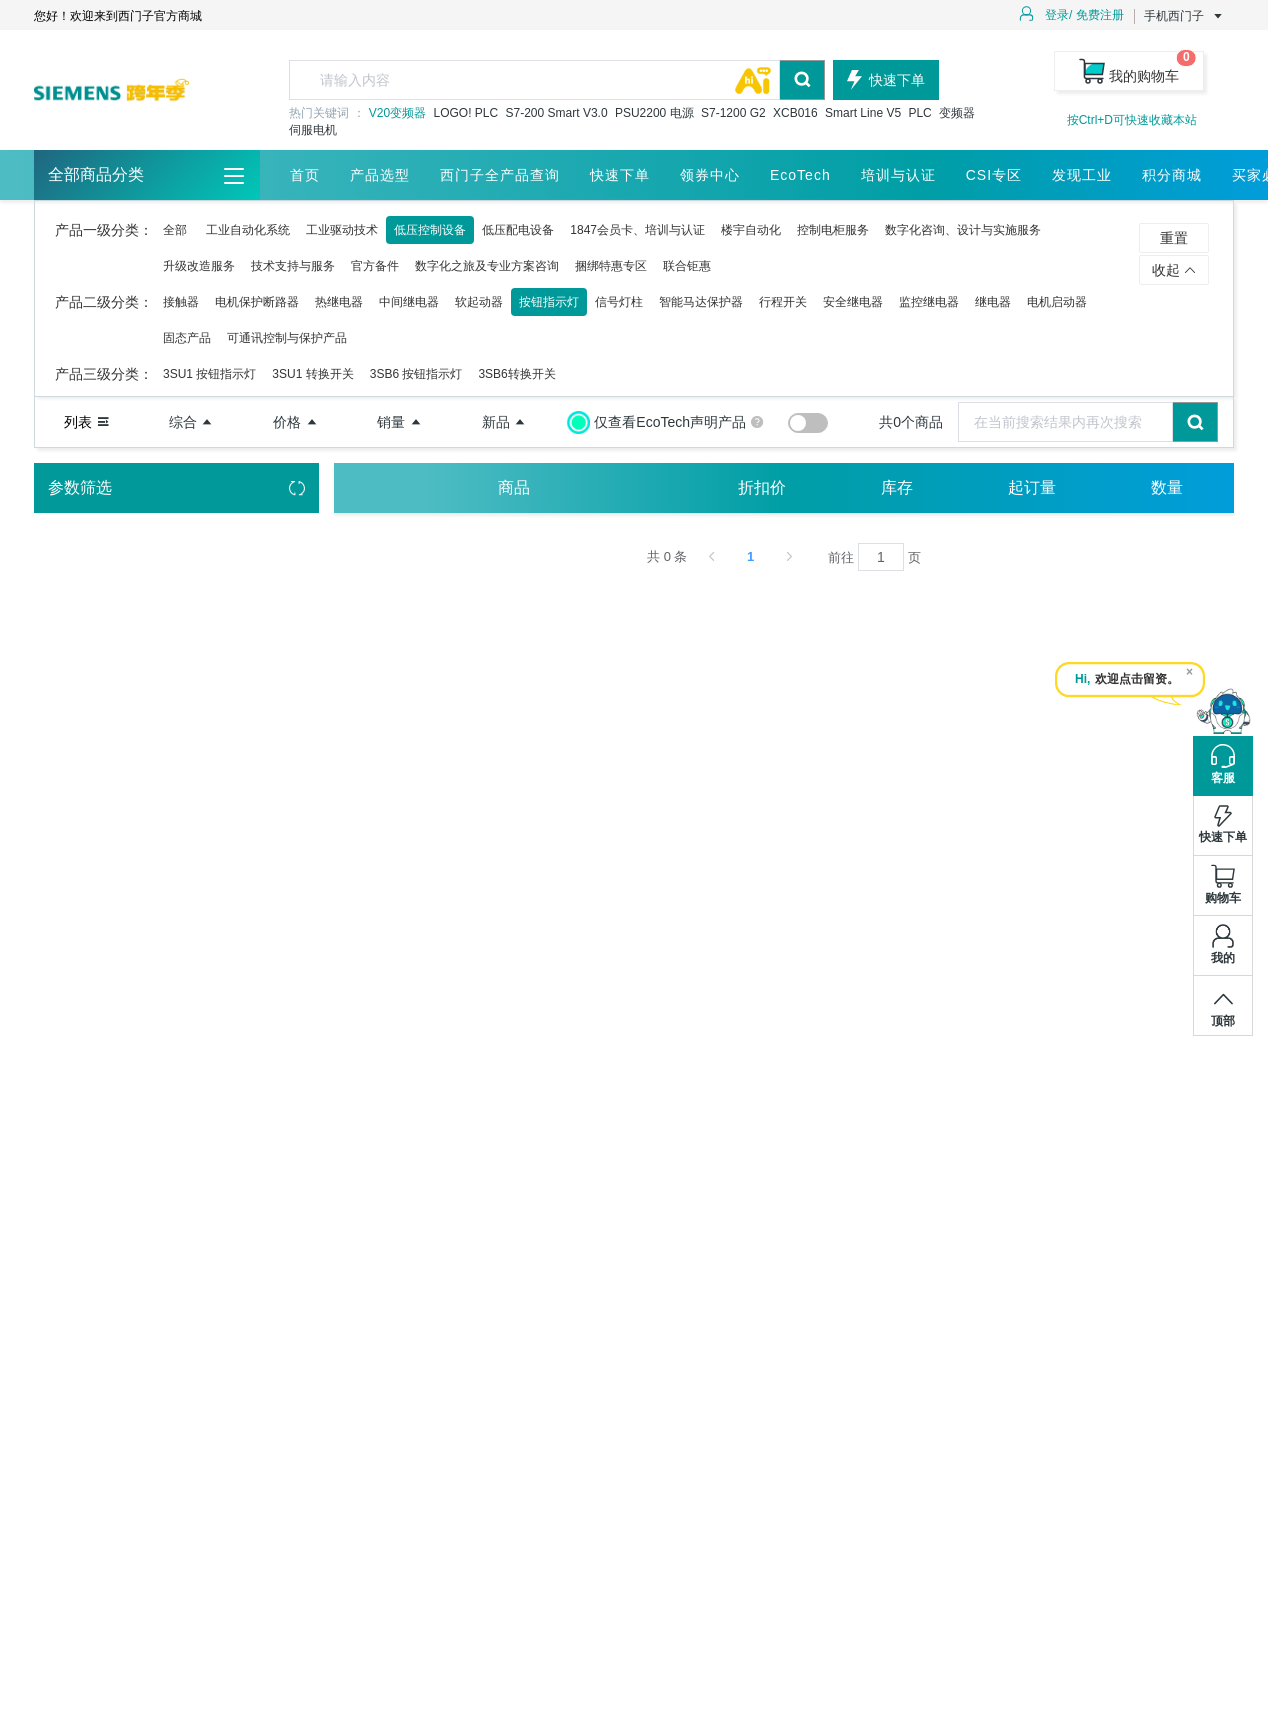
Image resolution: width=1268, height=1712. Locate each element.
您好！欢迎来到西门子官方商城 (118, 16)
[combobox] (557, 80)
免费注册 (1100, 15)
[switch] (808, 423)
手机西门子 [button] (1184, 16)
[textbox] (534, 80)
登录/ (1058, 15)
